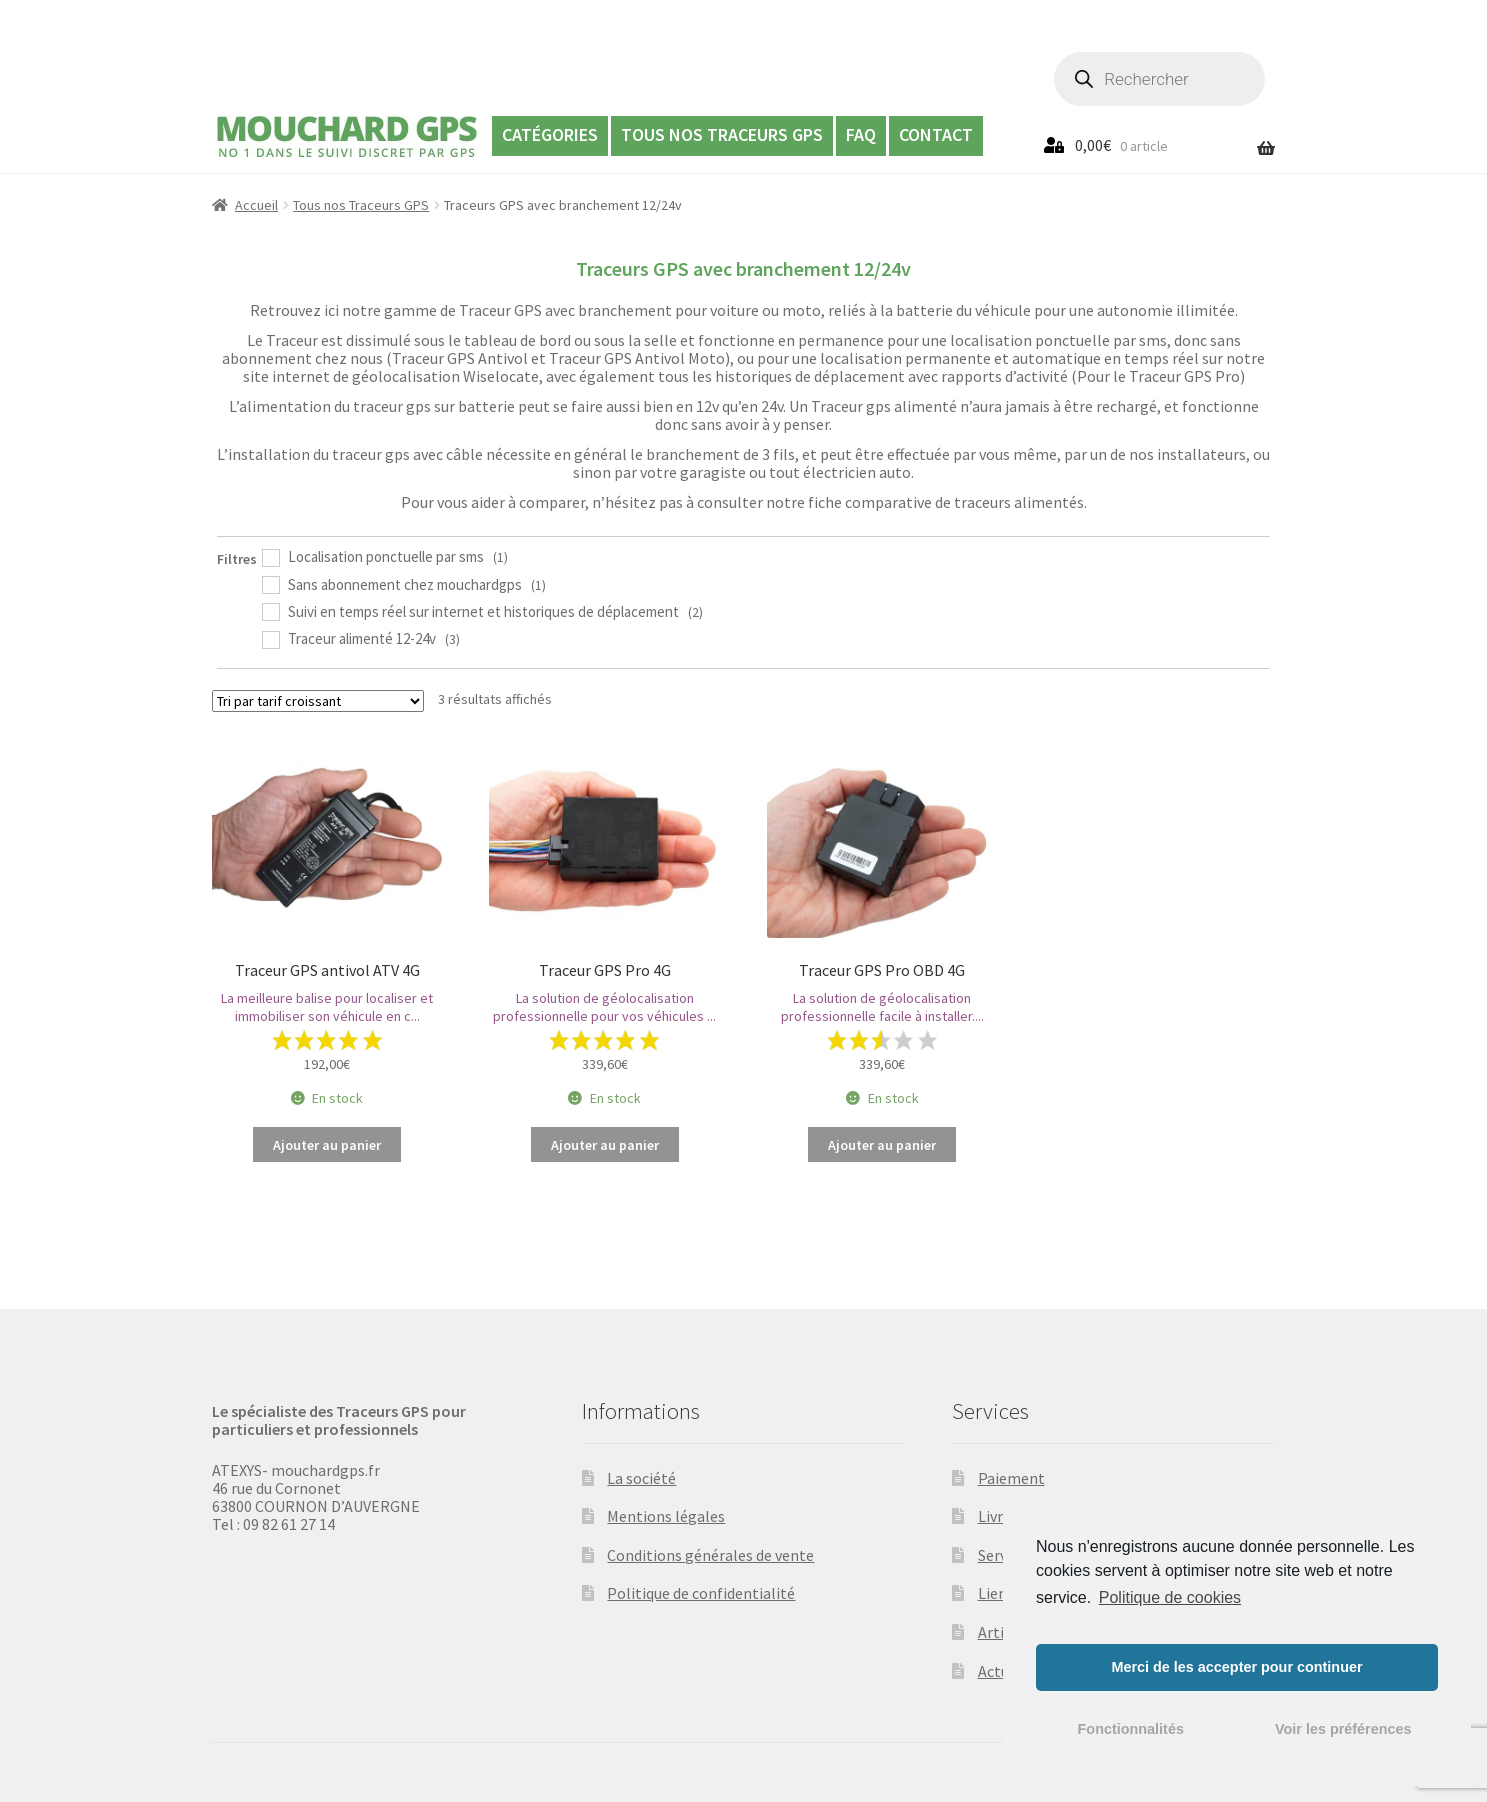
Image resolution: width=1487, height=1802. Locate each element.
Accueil (256, 205)
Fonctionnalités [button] (1131, 1729)
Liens (996, 1593)
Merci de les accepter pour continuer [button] (1236, 1667)
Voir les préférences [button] (1343, 1729)
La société (641, 1478)
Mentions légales (666, 1516)
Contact (936, 134)
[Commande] (318, 701)
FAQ (861, 134)
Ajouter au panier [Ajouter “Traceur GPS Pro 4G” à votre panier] (605, 1145)
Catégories (550, 134)
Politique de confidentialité (701, 1593)
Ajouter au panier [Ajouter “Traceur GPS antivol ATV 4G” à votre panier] (327, 1145)
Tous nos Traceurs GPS (722, 134)
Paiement (1011, 1478)
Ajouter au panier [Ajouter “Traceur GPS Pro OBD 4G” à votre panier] (882, 1145)
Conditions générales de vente (710, 1555)
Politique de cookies (1170, 1597)
